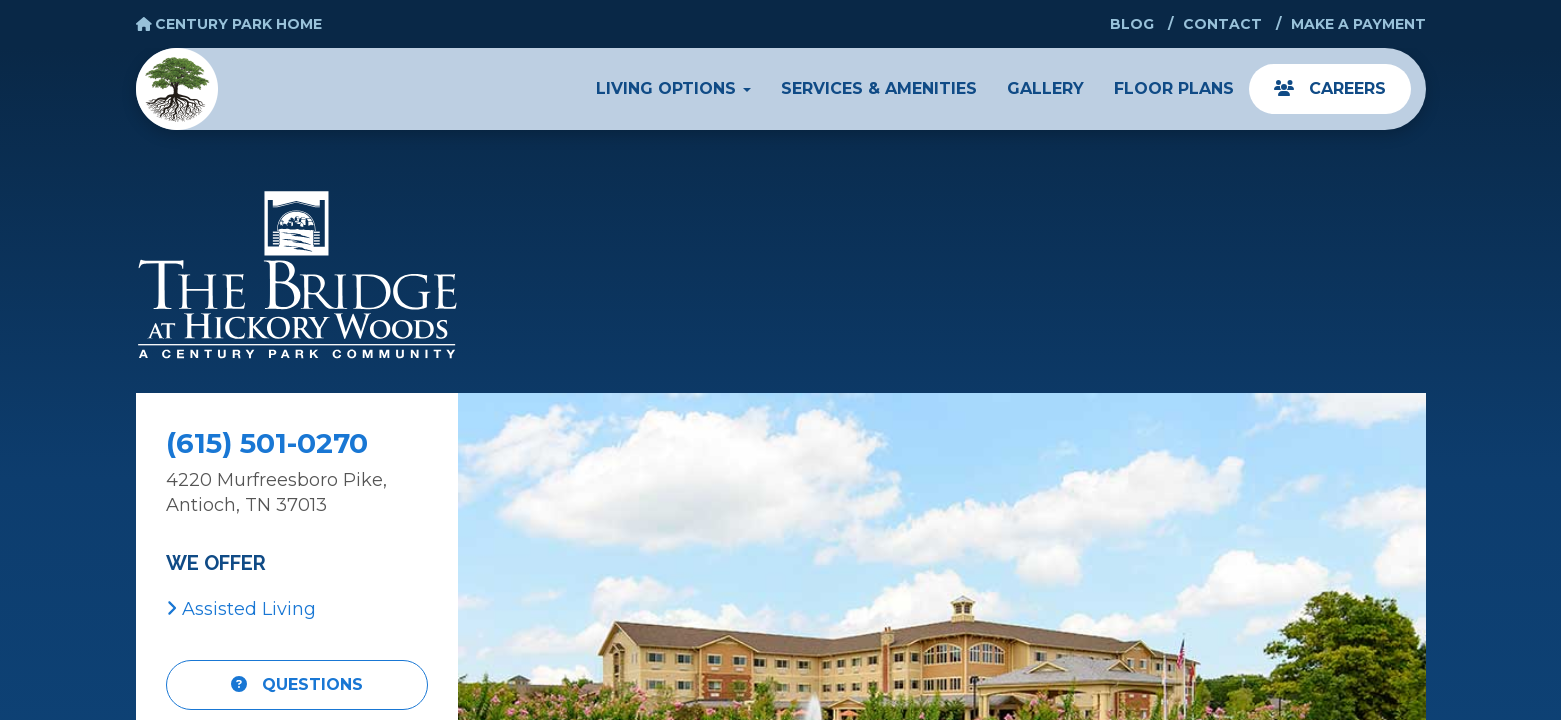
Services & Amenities (879, 88)
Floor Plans (1174, 88)
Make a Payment (1358, 24)
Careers (1330, 88)
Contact (1222, 24)
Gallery (1045, 88)
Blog (1132, 24)
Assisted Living (241, 609)
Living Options (673, 88)
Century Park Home (229, 24)
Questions (297, 684)
